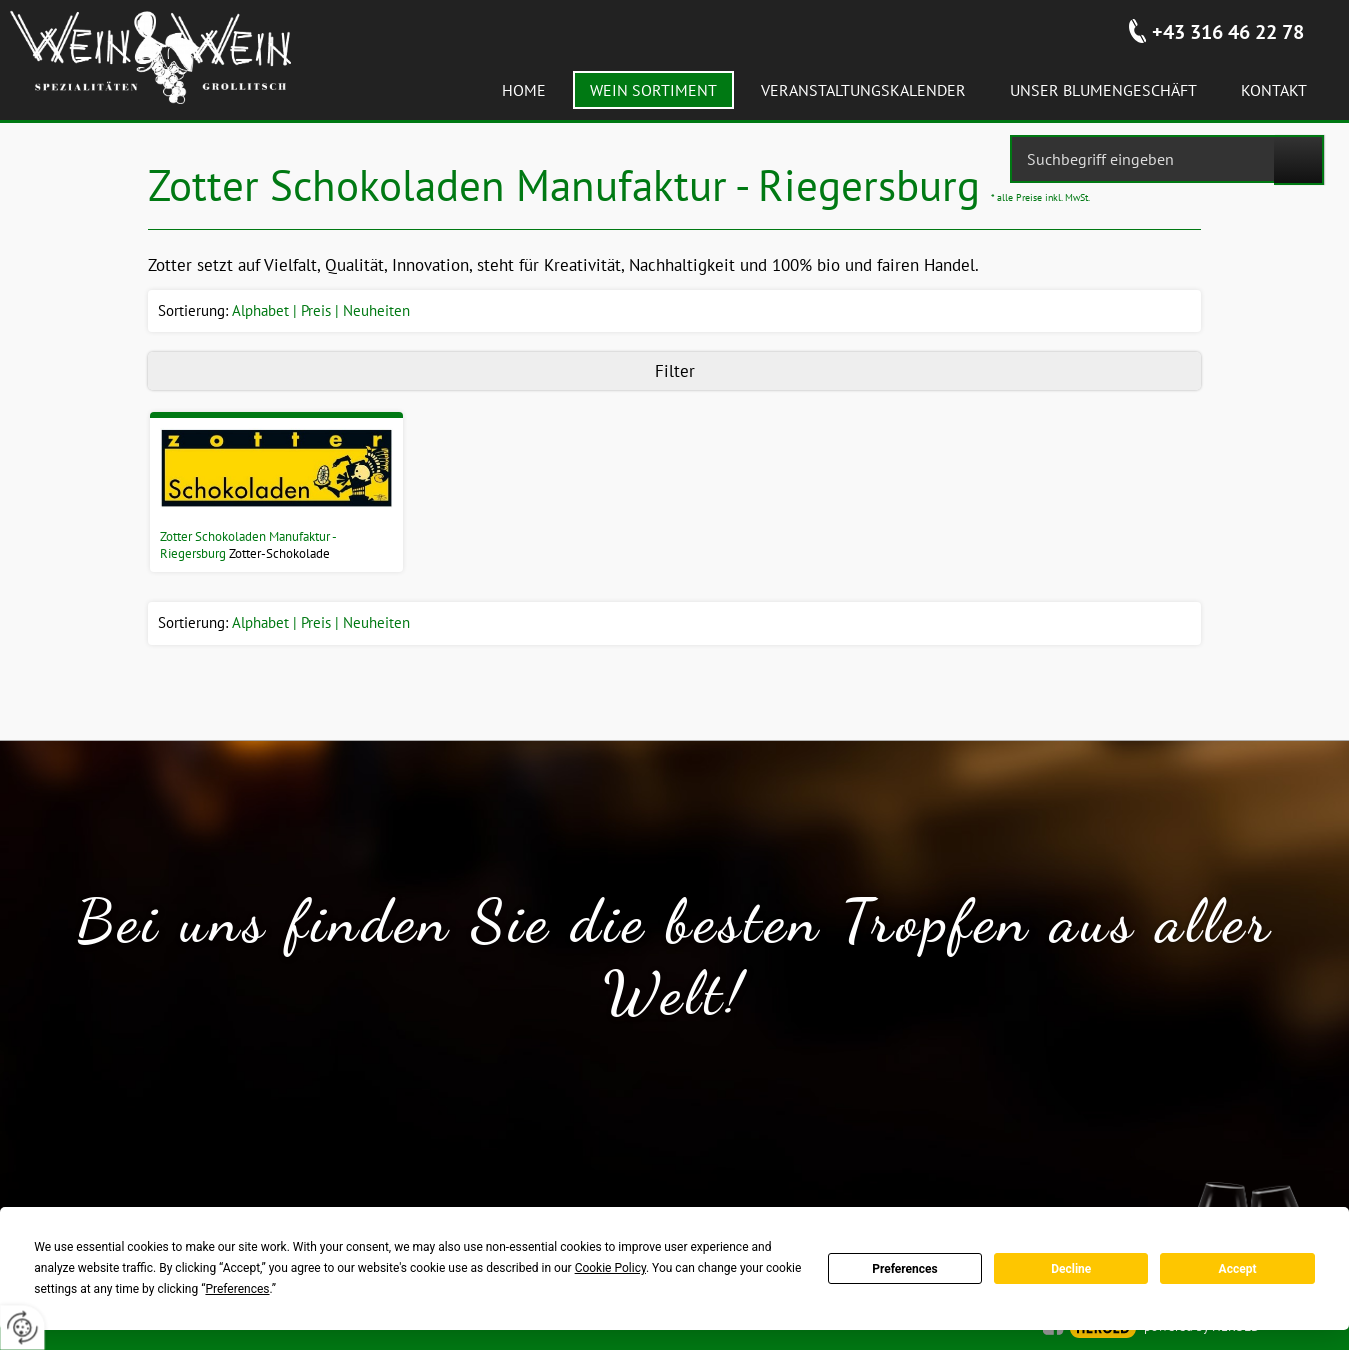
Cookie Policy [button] (610, 1268)
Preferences (905, 1269)
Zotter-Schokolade (279, 553)
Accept (1238, 1269)
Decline (1071, 1269)
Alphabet (260, 310)
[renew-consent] (22, 1327)
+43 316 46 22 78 (1228, 32)
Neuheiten (376, 310)
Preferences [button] (237, 1289)
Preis (316, 310)
